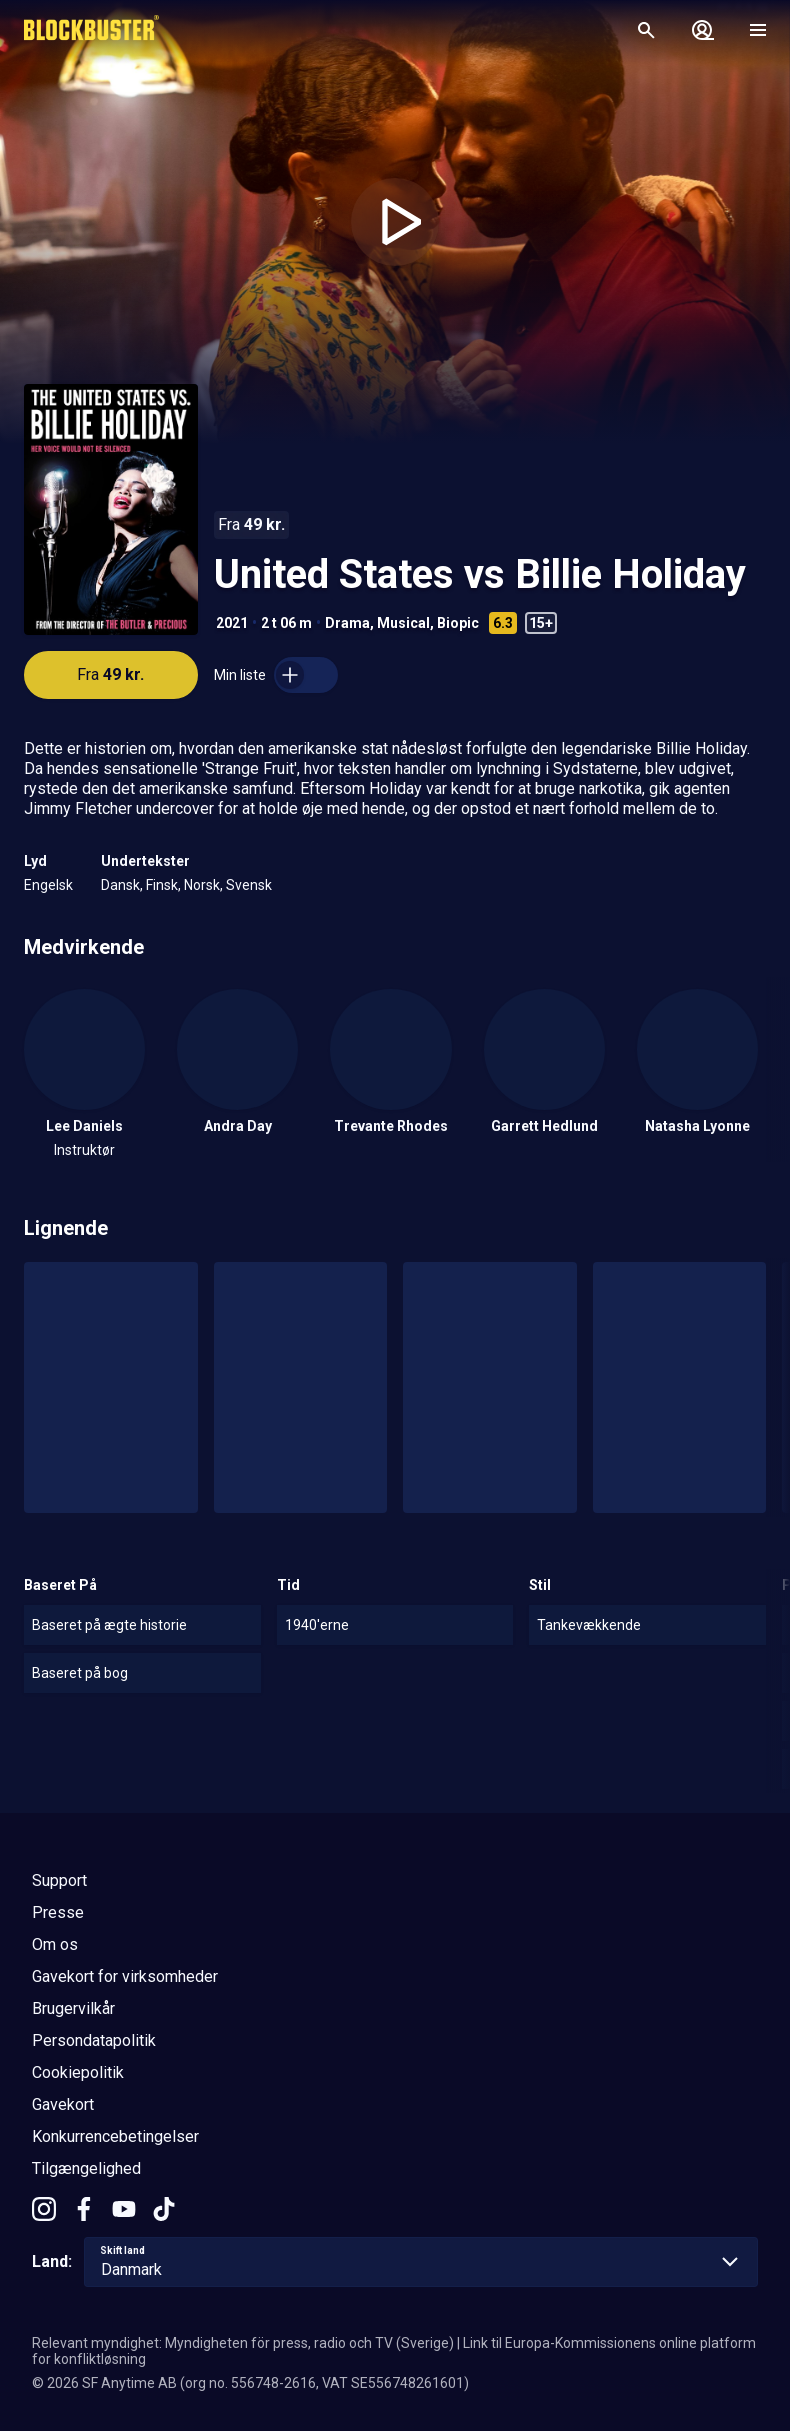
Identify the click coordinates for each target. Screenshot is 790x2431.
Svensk (249, 885)
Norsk (202, 885)
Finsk (162, 885)
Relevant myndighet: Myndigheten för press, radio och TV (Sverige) (243, 2343)
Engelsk (48, 885)
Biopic (458, 623)
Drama (347, 623)
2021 (232, 623)
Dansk (120, 885)
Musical (403, 623)
